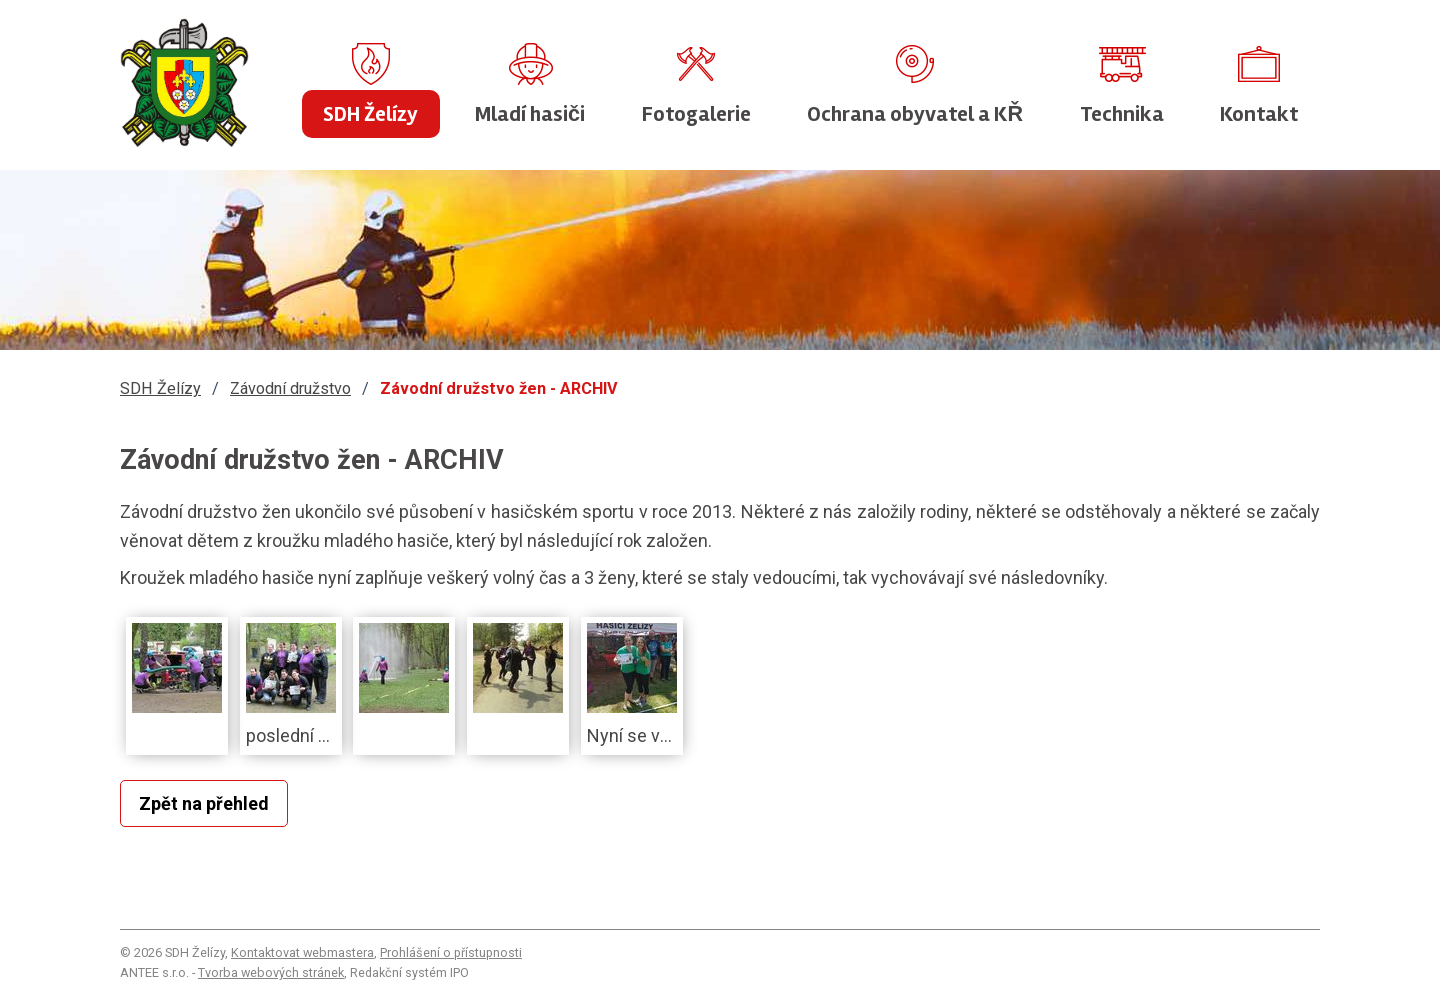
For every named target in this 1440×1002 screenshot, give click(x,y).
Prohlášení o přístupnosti (451, 952)
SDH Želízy (370, 114)
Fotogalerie (696, 114)
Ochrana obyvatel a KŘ (915, 114)
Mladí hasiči (530, 114)
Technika (1122, 114)
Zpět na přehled (204, 803)
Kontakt (1259, 114)
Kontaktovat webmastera (302, 952)
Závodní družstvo (290, 388)
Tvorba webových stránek (271, 972)
